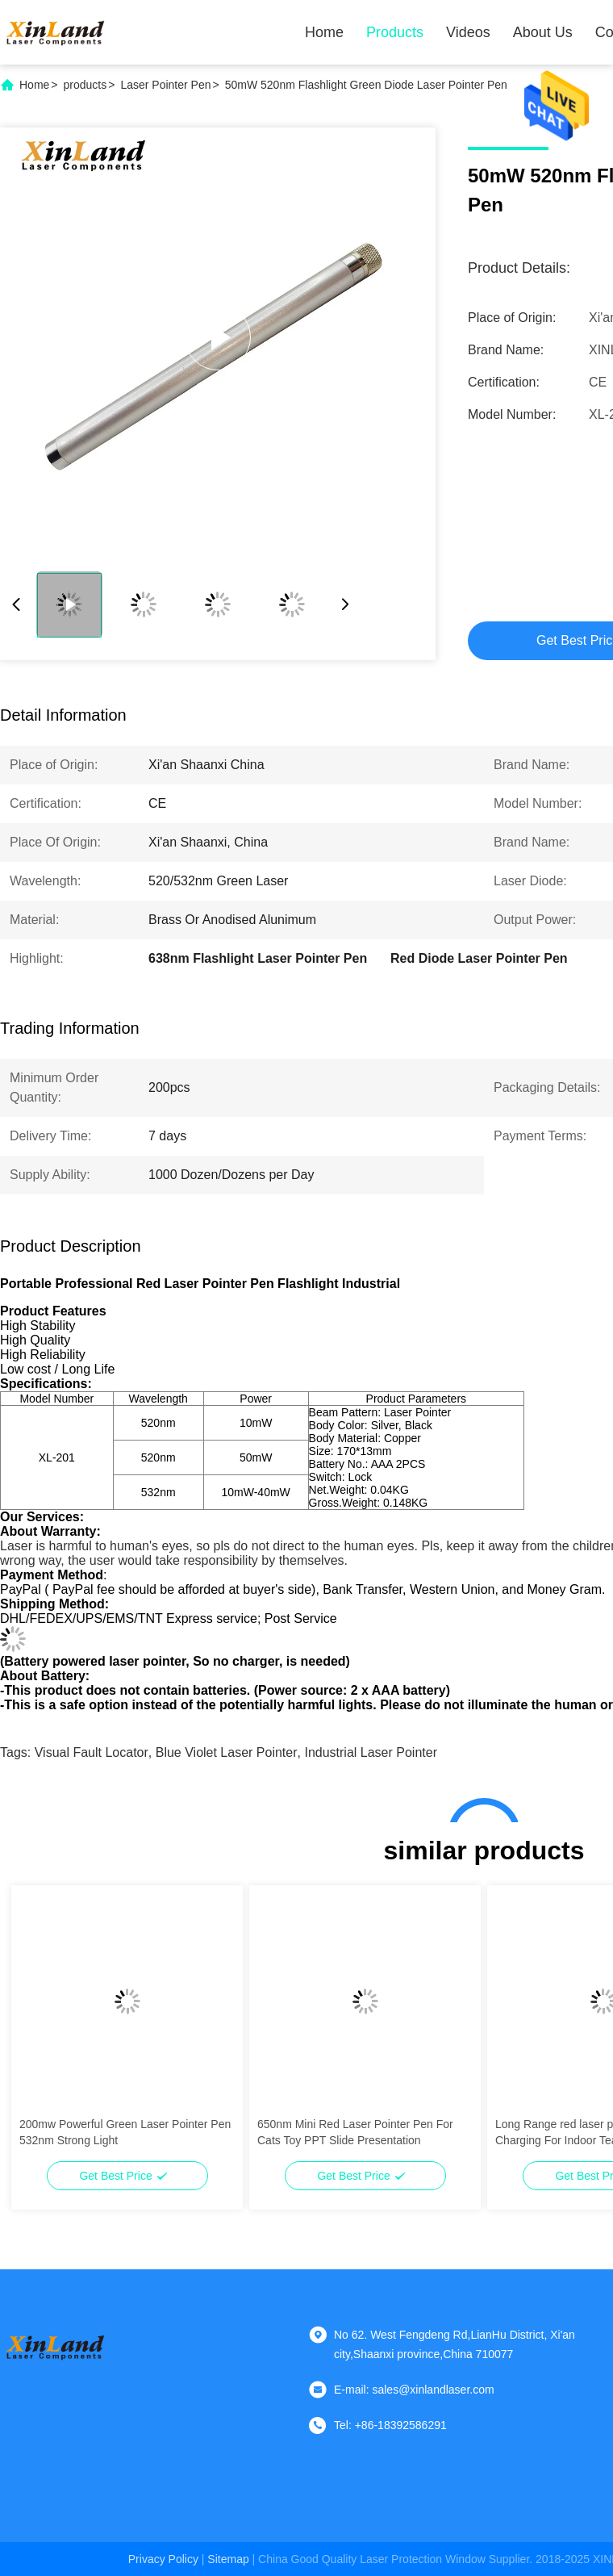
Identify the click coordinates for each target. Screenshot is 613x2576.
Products (394, 32)
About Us (543, 32)
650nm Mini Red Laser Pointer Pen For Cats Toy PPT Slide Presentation (355, 2132)
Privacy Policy (163, 2559)
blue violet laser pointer (227, 1752)
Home (324, 32)
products (85, 84)
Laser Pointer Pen (165, 84)
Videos (468, 32)
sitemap (227, 2559)
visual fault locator (91, 1752)
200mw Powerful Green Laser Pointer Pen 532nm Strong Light (125, 2132)
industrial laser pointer (370, 1752)
